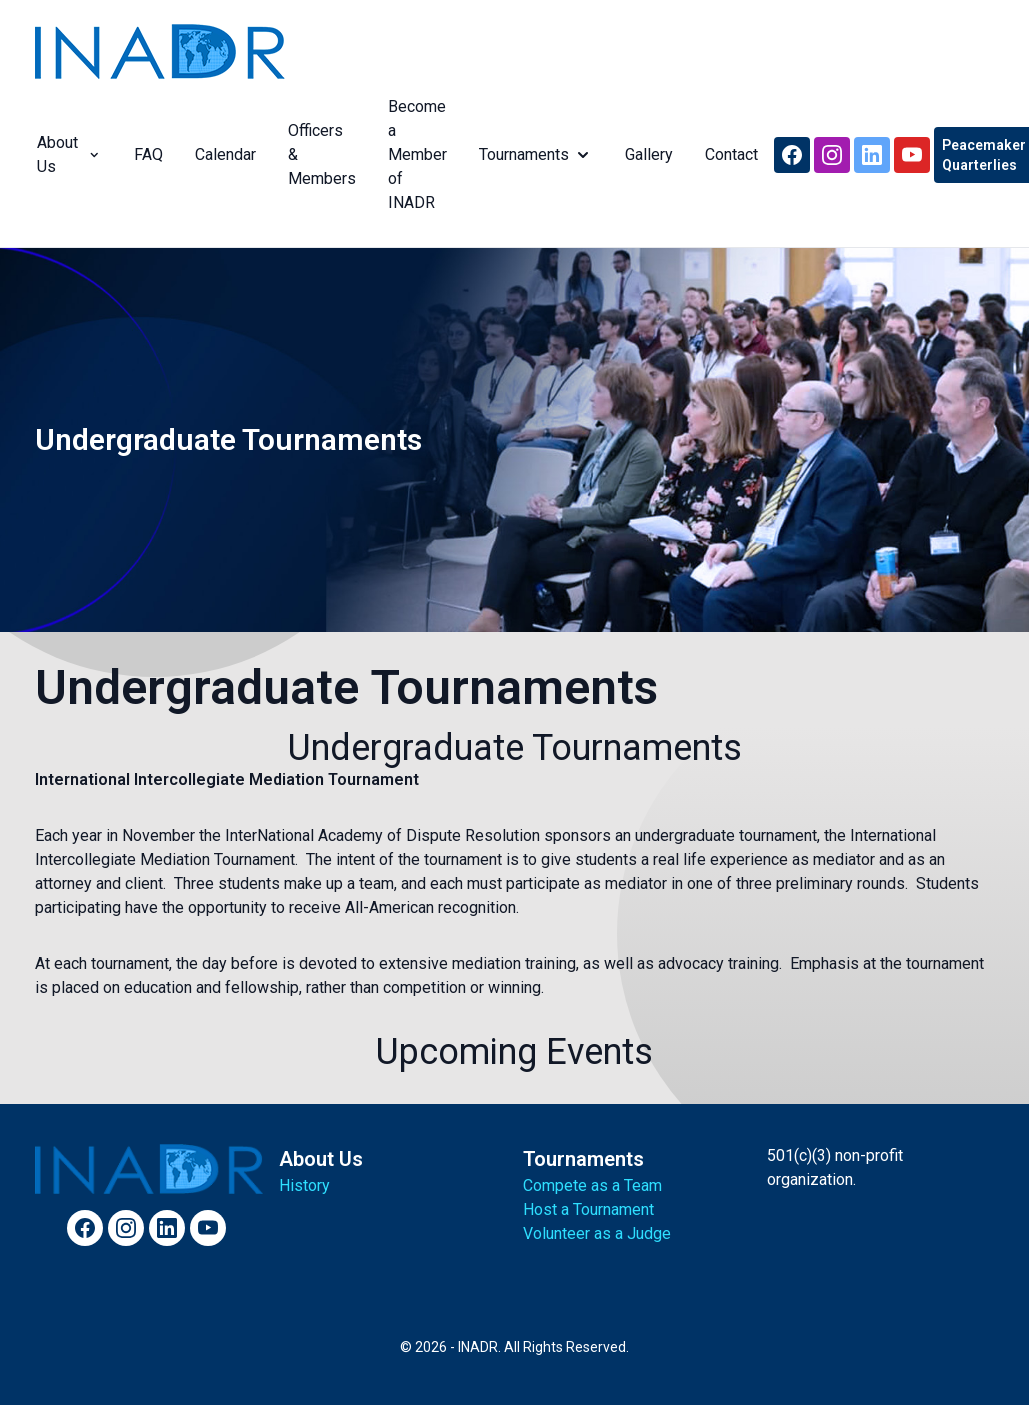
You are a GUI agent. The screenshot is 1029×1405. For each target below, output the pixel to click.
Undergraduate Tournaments (346, 687)
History (304, 1185)
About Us (67, 154)
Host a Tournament (588, 1209)
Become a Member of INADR (415, 154)
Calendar (223, 154)
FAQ (146, 154)
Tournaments (534, 155)
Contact (729, 154)
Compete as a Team (592, 1185)
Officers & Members (320, 154)
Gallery (647, 154)
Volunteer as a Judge (597, 1233)
